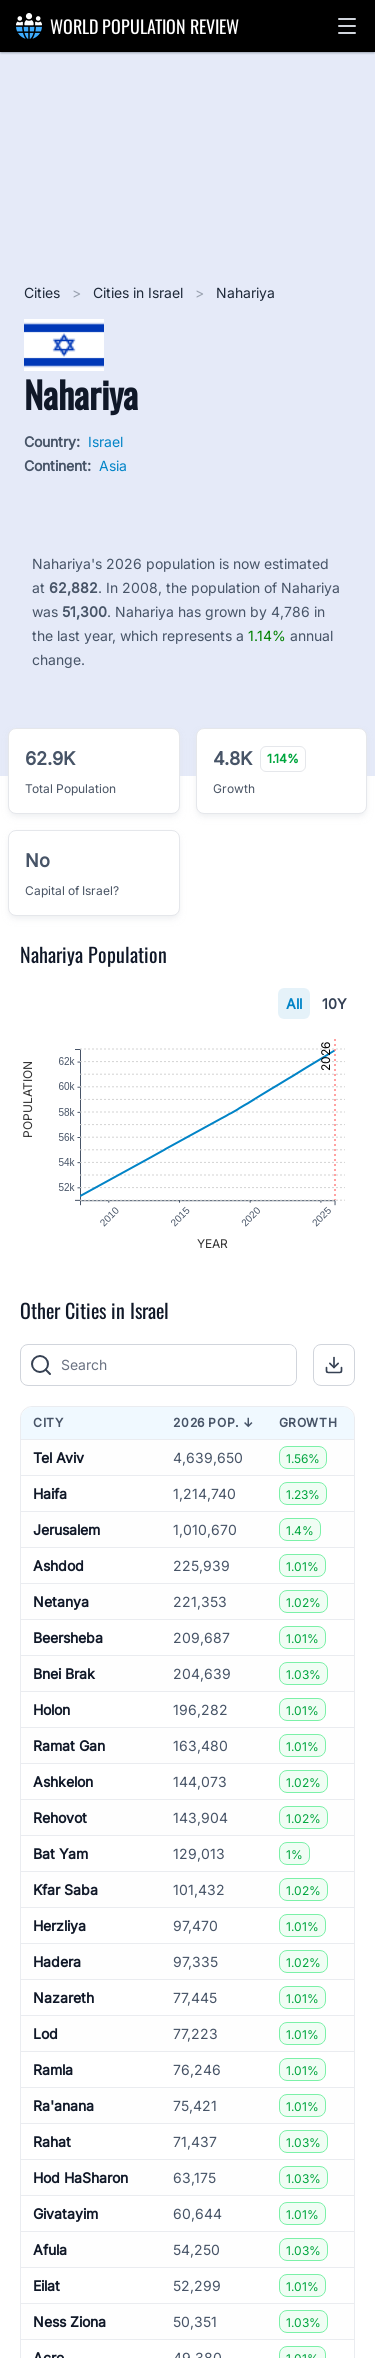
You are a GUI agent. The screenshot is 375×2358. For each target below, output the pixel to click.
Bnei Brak (64, 1673)
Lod (45, 2033)
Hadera (57, 1961)
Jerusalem (66, 1529)
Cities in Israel (140, 292)
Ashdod (58, 1565)
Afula (50, 2249)
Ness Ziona (69, 2321)
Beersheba (68, 1637)
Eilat (46, 2285)
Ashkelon (63, 1781)
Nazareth (63, 1997)
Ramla (53, 2069)
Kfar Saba (65, 1889)
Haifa (50, 1493)
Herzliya (59, 1925)
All (294, 1003)
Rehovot (60, 1817)
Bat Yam (60, 1853)
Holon (51, 1709)
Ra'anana (63, 2105)
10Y (334, 1003)
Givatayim (65, 2213)
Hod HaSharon (80, 2177)
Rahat (52, 2141)
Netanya (61, 1601)
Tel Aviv (58, 1457)
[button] (347, 26)
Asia (113, 465)
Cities (44, 292)
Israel (105, 441)
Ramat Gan (69, 1745)
